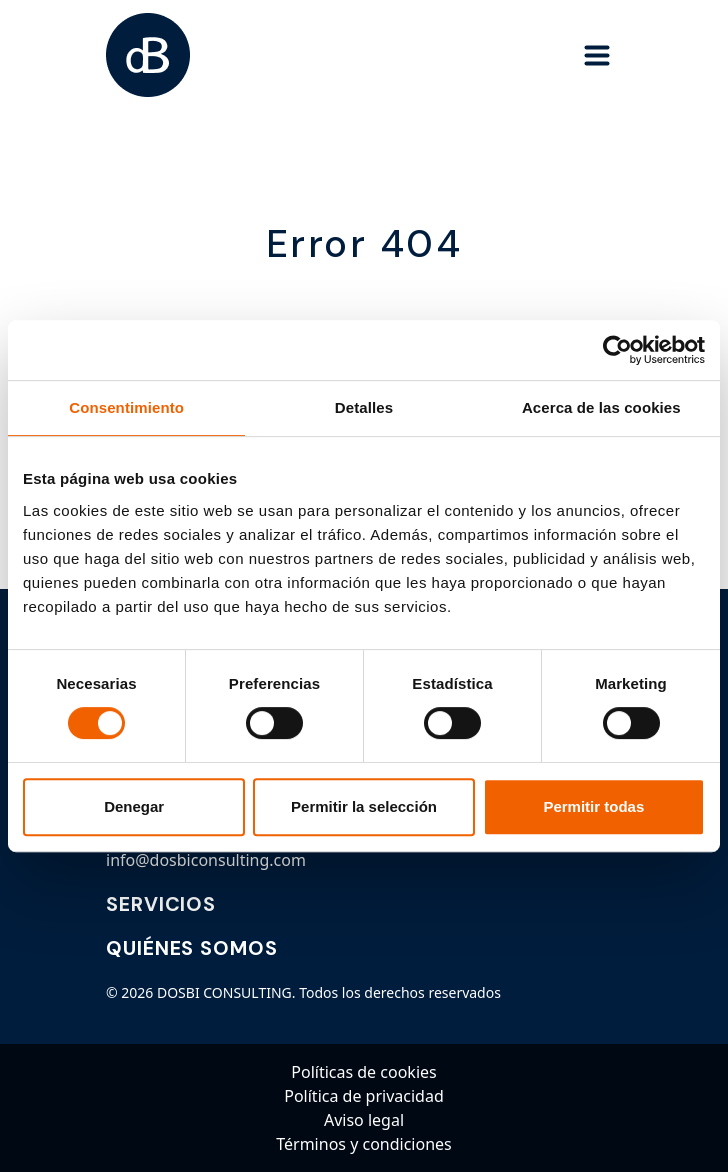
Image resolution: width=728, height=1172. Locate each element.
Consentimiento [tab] (126, 407)
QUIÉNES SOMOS (192, 948)
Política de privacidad (364, 1096)
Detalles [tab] (364, 407)
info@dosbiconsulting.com (206, 860)
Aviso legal (364, 1120)
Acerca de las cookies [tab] (601, 407)
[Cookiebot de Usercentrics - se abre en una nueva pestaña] (617, 350)
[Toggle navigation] (597, 55)
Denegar (134, 806)
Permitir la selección (364, 806)
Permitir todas (593, 806)
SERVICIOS (161, 904)
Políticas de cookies (363, 1072)
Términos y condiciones (364, 1144)
